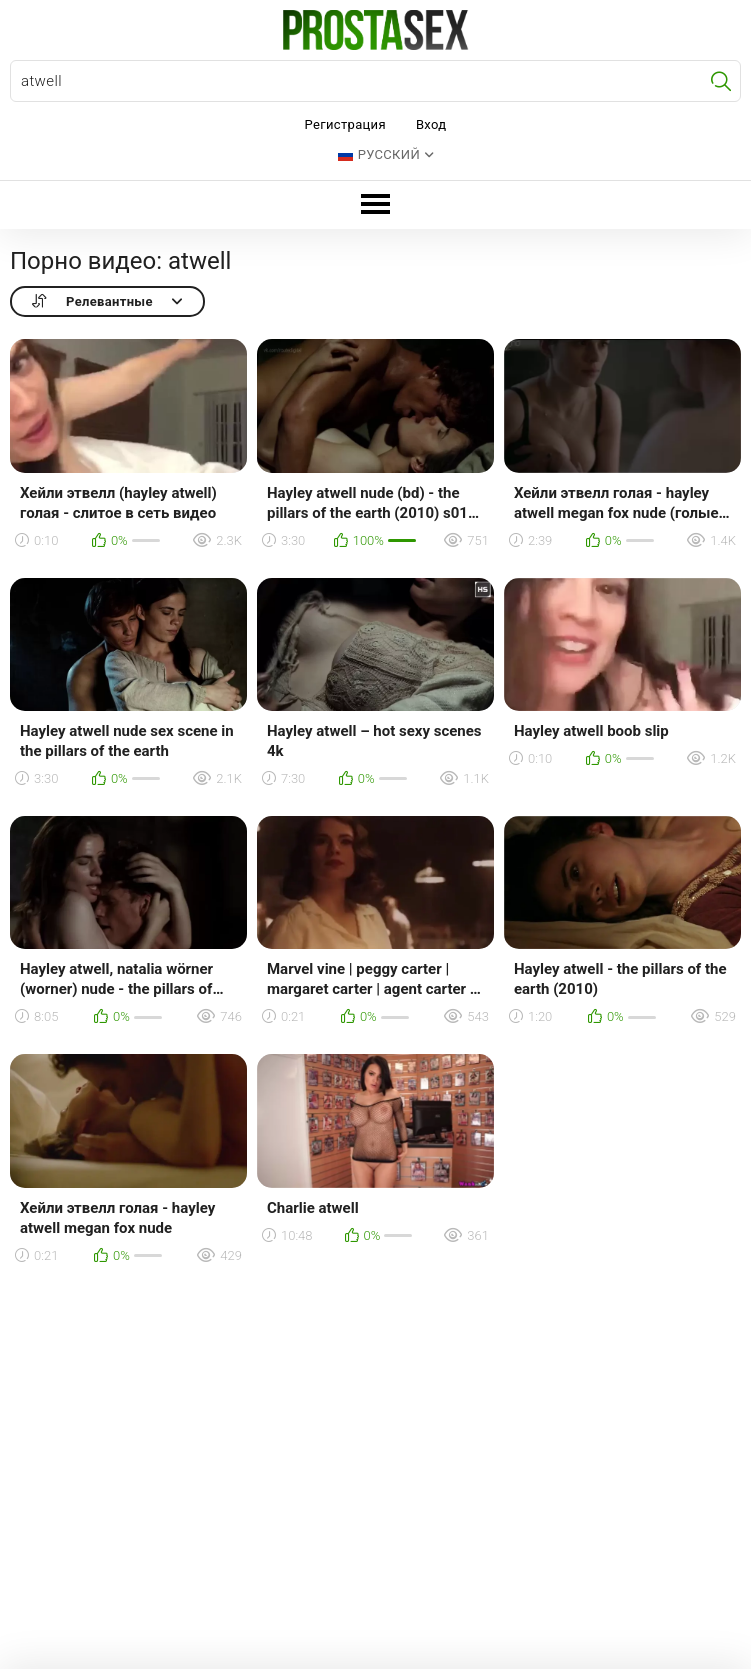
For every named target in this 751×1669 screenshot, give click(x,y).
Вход (431, 124)
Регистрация (345, 124)
